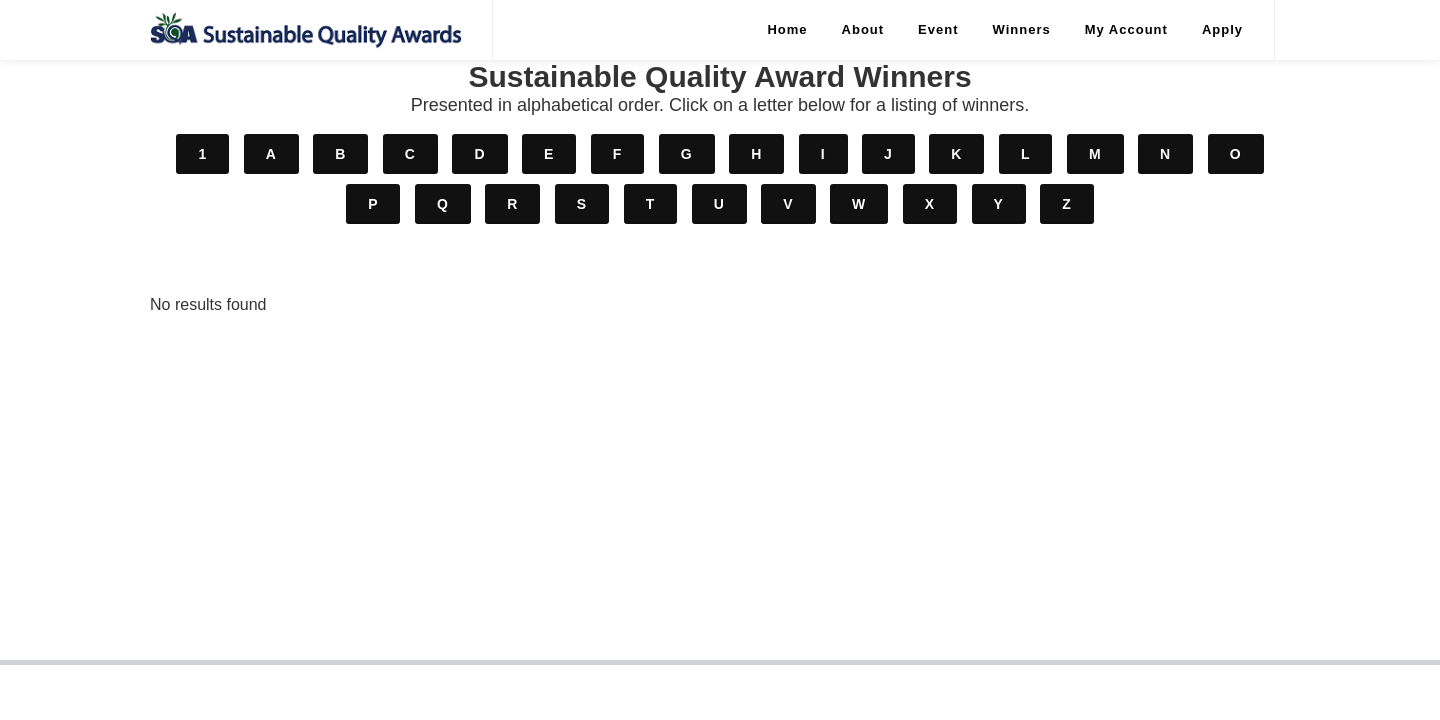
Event (938, 29)
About (863, 29)
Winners (1022, 29)
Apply (1222, 29)
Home (787, 29)
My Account (1126, 29)
